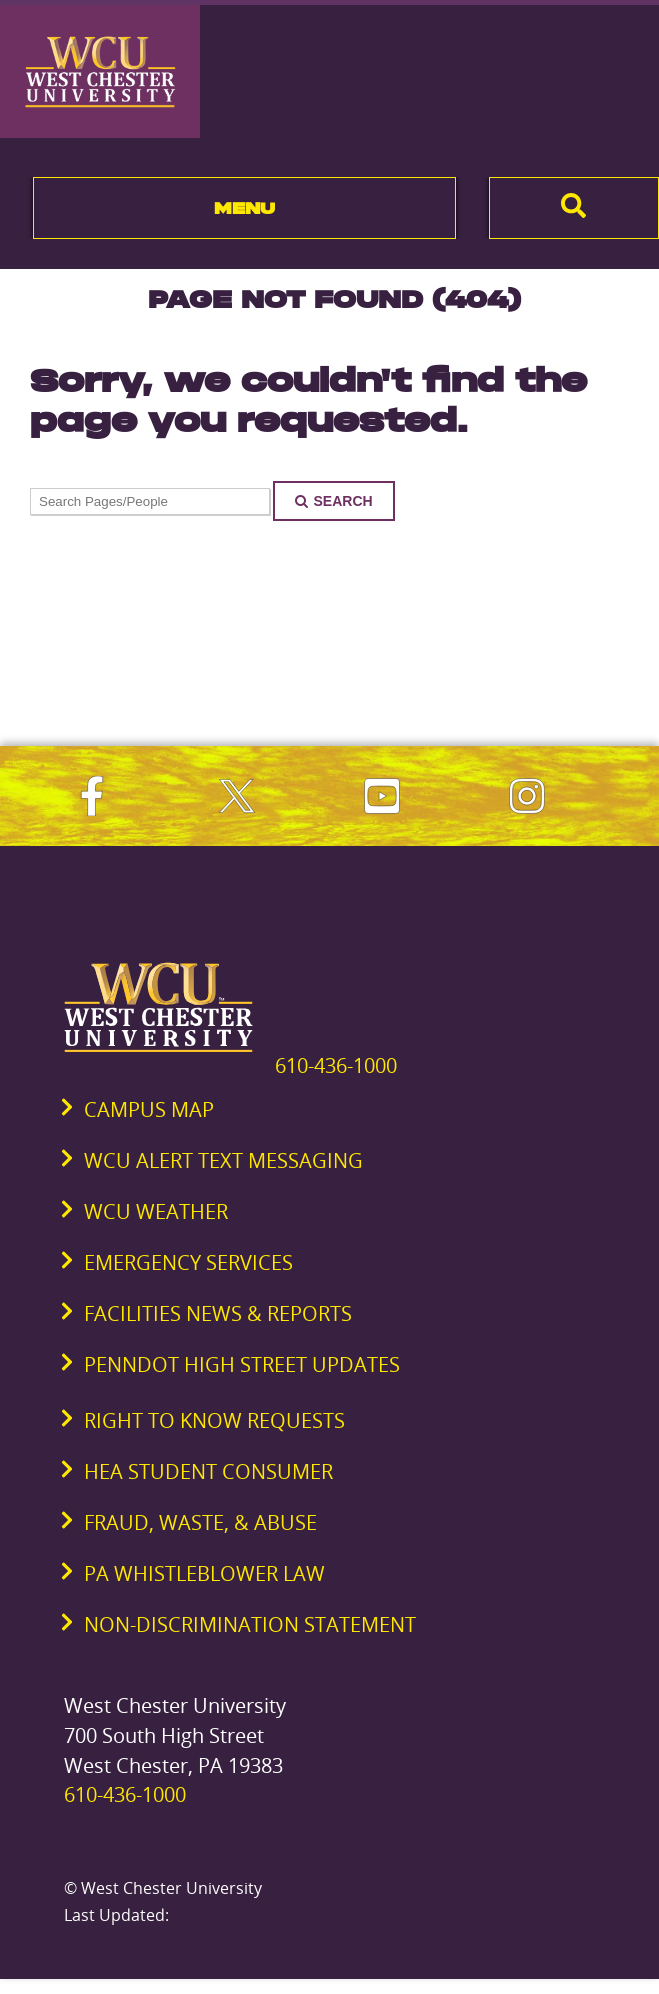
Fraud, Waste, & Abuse (200, 1522)
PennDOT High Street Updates (242, 1364)
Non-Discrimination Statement (250, 1624)
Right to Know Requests (214, 1420)
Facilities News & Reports (218, 1313)
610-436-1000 (336, 1065)
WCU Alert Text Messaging (223, 1160)
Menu (244, 208)
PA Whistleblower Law (204, 1573)
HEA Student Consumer (208, 1471)
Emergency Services (188, 1262)
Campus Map (149, 1109)
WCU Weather (156, 1211)
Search (333, 501)
